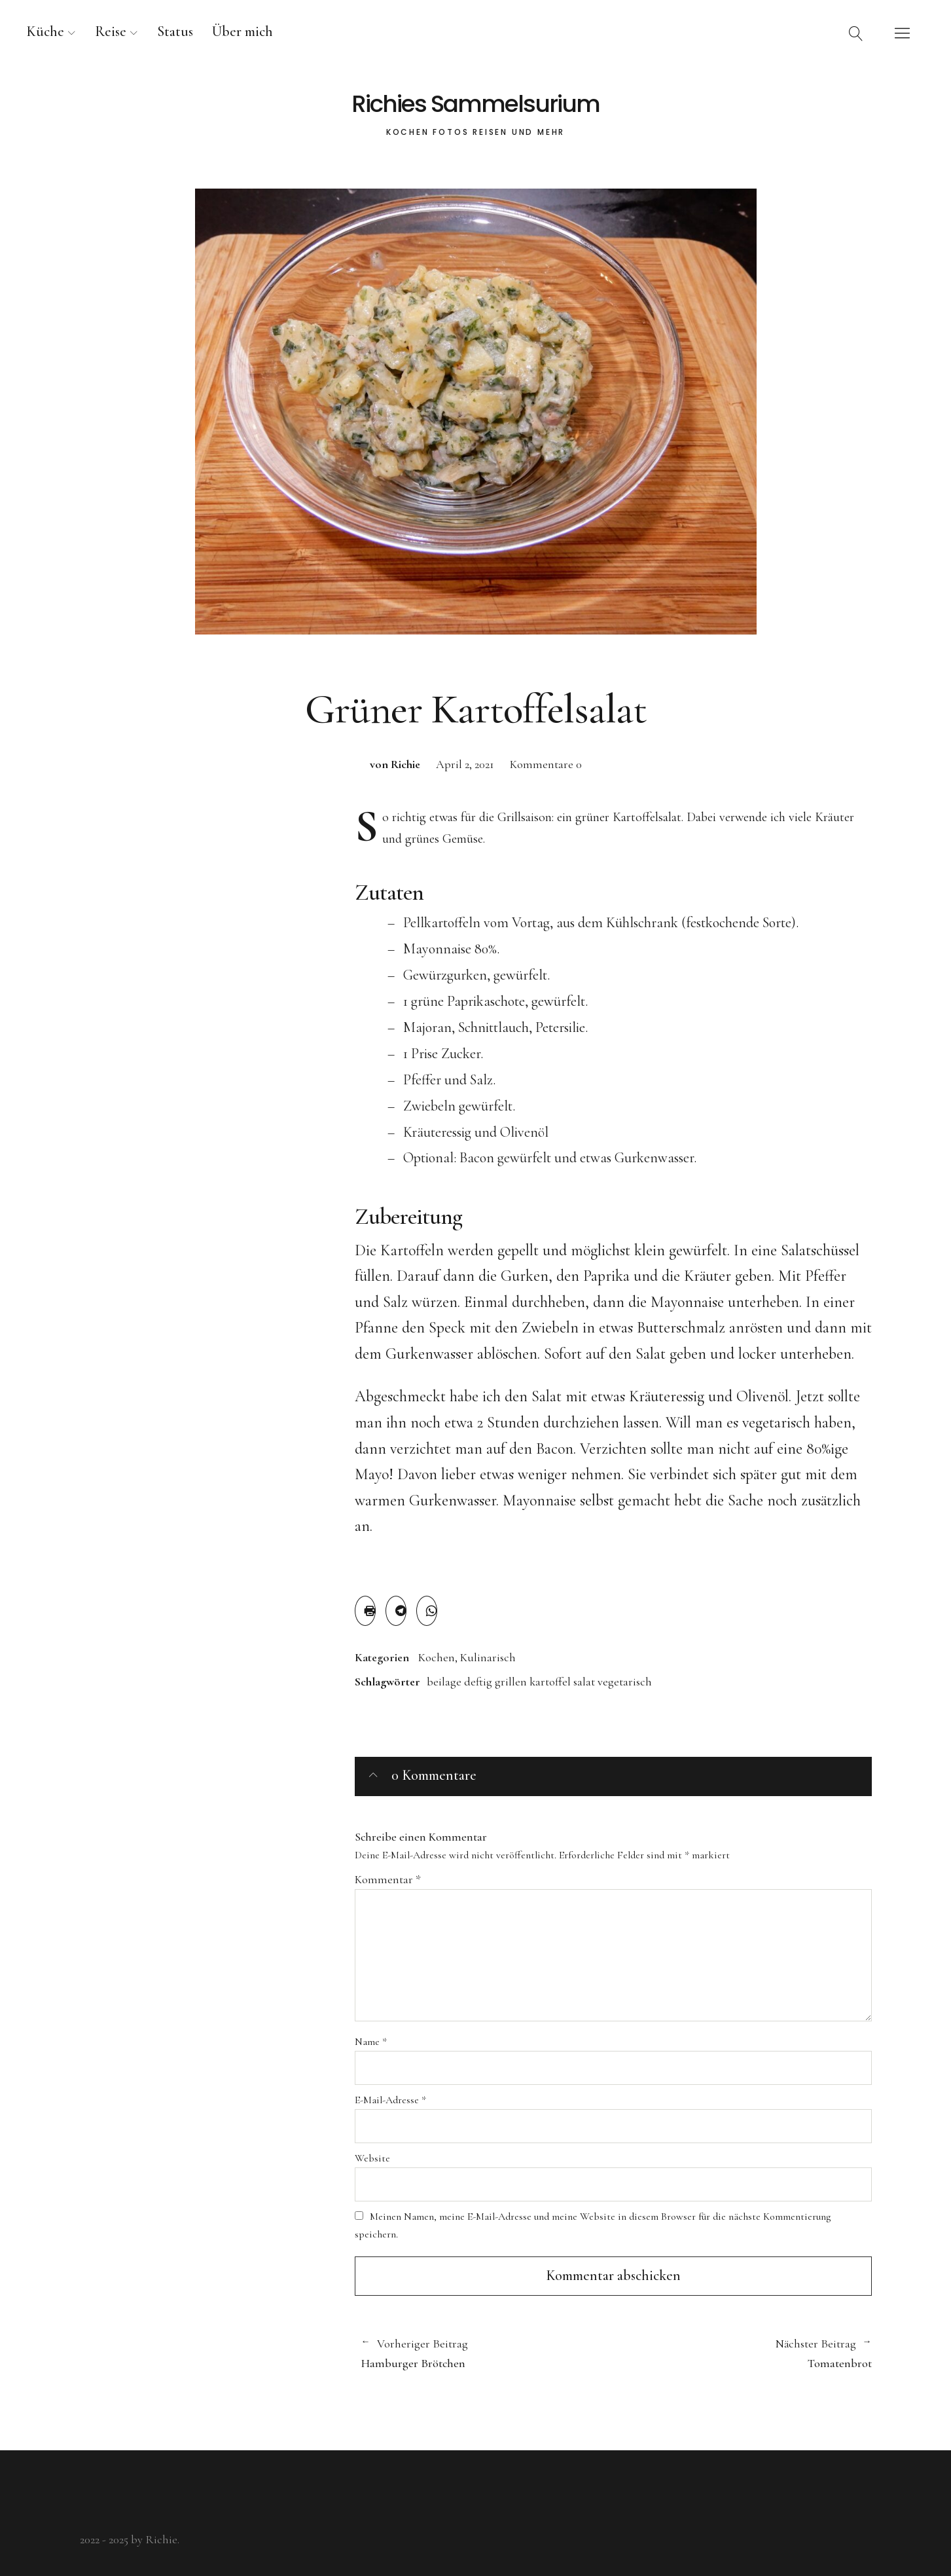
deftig (478, 1681)
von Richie (395, 764)
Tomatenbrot (742, 2353)
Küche (45, 31)
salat (584, 1681)
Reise (110, 31)
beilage (444, 1681)
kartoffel (550, 1681)
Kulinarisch (488, 1657)
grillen (511, 1681)
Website (372, 2158)
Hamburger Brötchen (480, 2353)
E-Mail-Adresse (390, 2100)
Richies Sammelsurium (475, 104)
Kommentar (388, 1879)
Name (371, 2041)
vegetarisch (625, 1681)
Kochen (436, 1657)
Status (175, 31)
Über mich (242, 31)
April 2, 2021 (465, 764)
